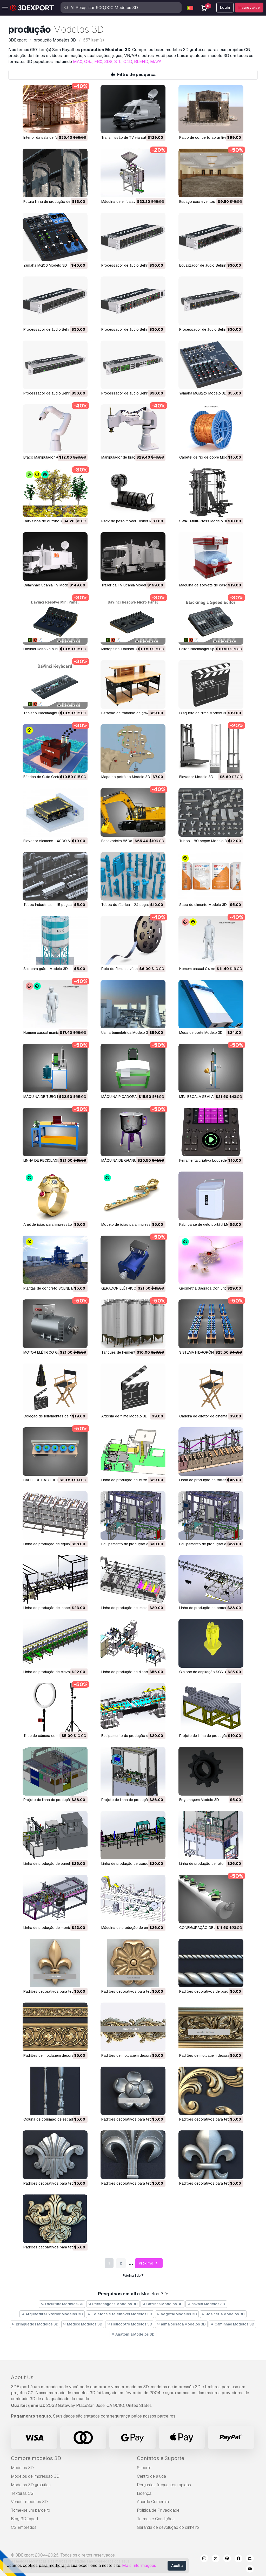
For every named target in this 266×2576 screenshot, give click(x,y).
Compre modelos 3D (36, 2458)
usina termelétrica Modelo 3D (126, 1032)
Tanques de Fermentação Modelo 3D (132, 1352)
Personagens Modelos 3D (113, 2304)
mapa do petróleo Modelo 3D (125, 776)
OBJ (88, 61)
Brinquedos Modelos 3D (35, 2324)
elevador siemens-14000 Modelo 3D (54, 841)
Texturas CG (22, 2493)
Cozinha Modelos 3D (162, 2304)
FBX (98, 61)
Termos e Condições (156, 2519)
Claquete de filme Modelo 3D (203, 713)
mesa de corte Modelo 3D (201, 1032)
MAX (77, 61)
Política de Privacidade (158, 2510)
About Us (22, 2377)
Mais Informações (139, 2565)
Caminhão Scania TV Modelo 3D (50, 585)
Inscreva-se (249, 7)
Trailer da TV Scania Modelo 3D (127, 585)
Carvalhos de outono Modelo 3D (51, 521)
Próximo (149, 2263)
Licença (144, 2493)
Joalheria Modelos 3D (223, 2314)
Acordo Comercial (153, 2501)
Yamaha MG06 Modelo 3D (45, 265)
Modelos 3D (22, 2467)
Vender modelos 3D (29, 2501)
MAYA (156, 61)
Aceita (177, 2565)
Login (225, 7)
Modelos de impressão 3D (35, 2476)
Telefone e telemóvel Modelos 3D (120, 2314)
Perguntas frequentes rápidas (164, 2485)
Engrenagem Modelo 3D (199, 1799)
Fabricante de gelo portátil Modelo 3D (210, 1224)
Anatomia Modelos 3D (133, 2334)
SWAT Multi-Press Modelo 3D (204, 521)
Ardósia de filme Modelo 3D (124, 1416)
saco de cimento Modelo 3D (203, 904)
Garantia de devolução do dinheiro (168, 2527)
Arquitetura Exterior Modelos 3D (52, 2314)
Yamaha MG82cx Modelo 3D (203, 393)
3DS (108, 61)
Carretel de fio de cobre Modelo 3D (208, 457)
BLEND (141, 61)
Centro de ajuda (151, 2476)
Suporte (144, 2467)
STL (118, 61)
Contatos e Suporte (160, 2458)
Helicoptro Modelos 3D (129, 2324)
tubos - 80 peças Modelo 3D (204, 841)
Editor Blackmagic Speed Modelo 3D (209, 649)
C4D (127, 61)
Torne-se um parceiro (30, 2510)
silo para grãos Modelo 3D (45, 968)
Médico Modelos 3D (83, 2324)
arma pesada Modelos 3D (181, 2324)
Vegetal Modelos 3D (177, 2314)
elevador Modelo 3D (196, 776)
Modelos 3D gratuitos (31, 2485)
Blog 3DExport (24, 2519)
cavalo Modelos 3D (206, 2304)
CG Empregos (23, 2527)
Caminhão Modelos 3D (232, 2324)
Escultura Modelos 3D (62, 2304)
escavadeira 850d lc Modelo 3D (128, 841)
